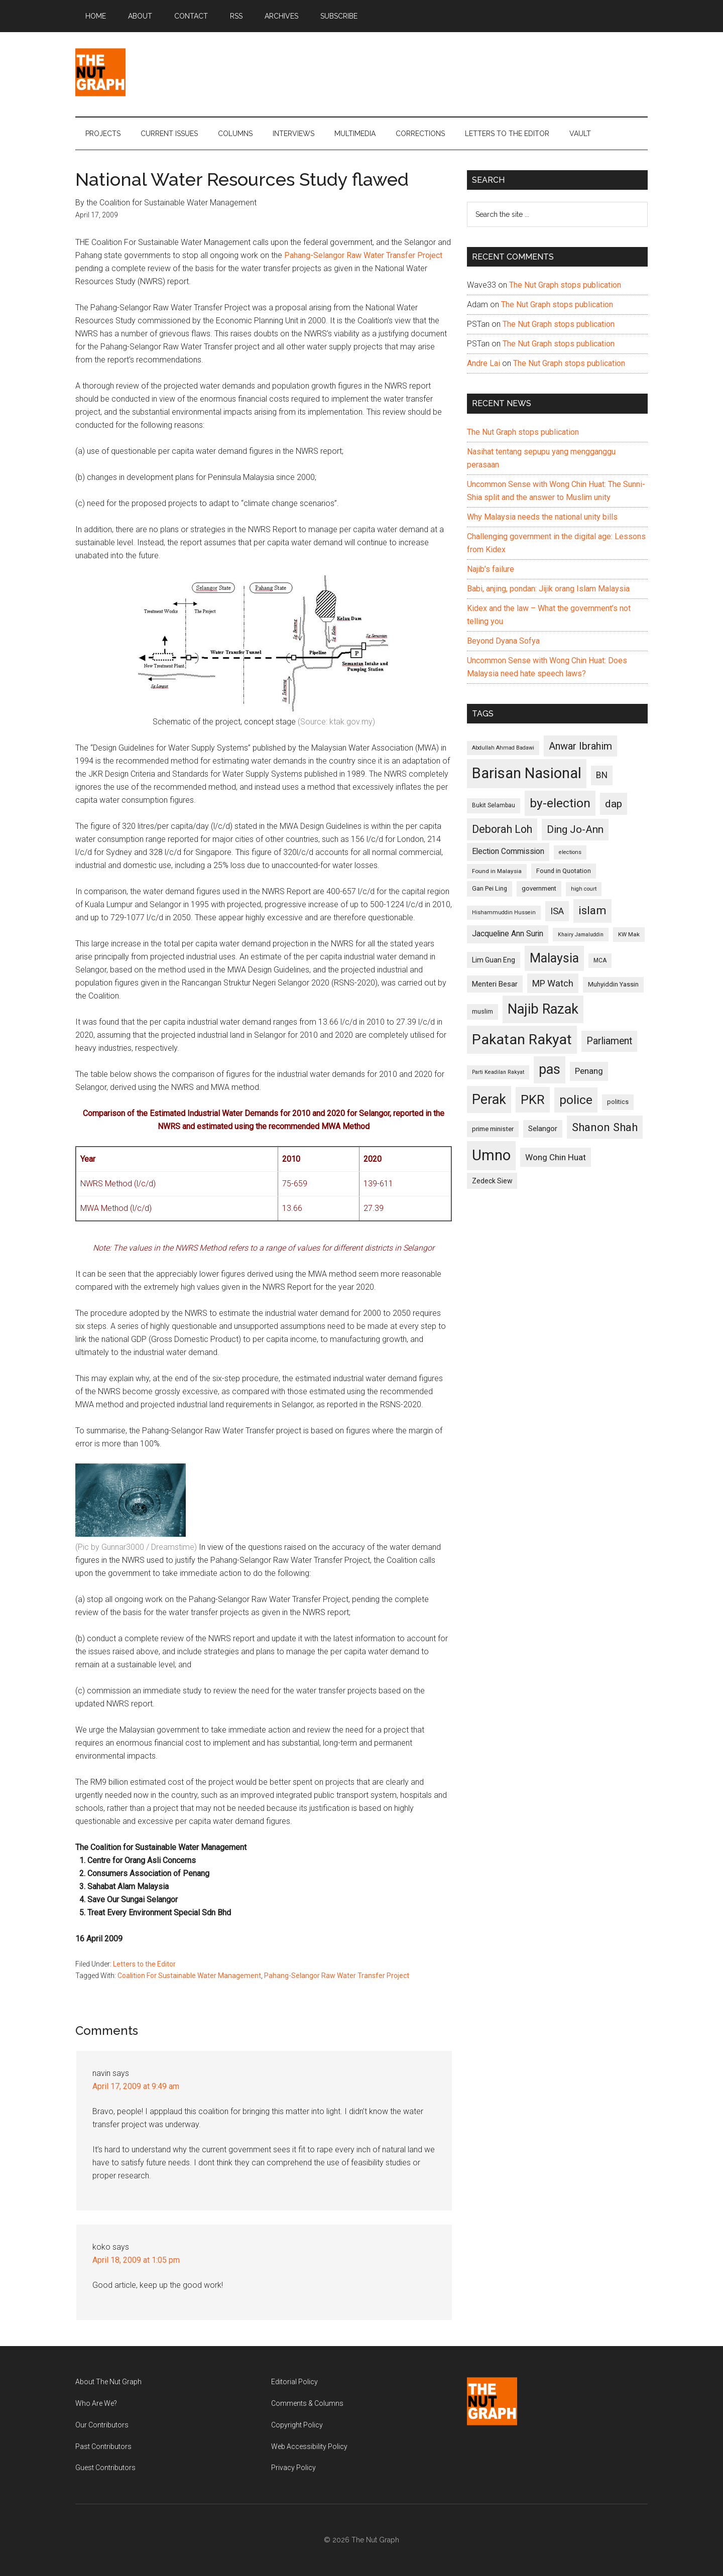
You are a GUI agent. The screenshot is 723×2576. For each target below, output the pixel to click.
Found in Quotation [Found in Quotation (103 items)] (563, 871)
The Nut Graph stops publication (565, 285)
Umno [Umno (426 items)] (491, 1155)
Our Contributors (102, 2425)
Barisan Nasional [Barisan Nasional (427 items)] (526, 773)
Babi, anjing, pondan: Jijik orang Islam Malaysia (548, 588)
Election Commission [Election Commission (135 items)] (508, 851)
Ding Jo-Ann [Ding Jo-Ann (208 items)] (575, 829)
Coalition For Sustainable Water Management (189, 1976)
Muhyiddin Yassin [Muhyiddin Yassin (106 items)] (613, 984)
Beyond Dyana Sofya (503, 641)
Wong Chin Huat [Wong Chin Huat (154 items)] (555, 1157)
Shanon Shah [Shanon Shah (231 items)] (605, 1127)
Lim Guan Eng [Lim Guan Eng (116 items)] (493, 960)
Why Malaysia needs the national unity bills (542, 517)
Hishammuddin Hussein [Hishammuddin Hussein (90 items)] (504, 912)
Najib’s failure (490, 569)
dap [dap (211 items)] (613, 803)
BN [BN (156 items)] (602, 775)
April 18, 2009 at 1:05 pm (136, 2260)
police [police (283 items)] (575, 1099)
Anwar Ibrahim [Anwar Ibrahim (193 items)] (580, 746)
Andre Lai (483, 363)
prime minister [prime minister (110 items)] (493, 1129)
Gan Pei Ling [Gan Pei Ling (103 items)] (489, 888)
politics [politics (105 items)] (618, 1102)
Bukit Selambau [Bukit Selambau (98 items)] (493, 805)
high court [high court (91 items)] (583, 889)
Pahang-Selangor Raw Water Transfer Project (363, 255)
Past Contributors (103, 2446)
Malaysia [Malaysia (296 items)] (554, 958)
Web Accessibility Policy (309, 2446)
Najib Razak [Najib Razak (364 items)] (543, 1009)
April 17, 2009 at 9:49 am (135, 2086)
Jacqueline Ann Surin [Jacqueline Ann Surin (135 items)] (507, 933)
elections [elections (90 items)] (570, 852)
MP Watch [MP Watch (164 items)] (552, 983)
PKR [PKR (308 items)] (533, 1099)
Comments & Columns (307, 2403)
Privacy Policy (293, 2468)
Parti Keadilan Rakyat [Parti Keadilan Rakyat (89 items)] (498, 1072)
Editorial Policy (294, 2382)
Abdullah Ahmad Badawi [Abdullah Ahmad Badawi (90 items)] (503, 748)
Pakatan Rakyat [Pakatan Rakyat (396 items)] (522, 1039)
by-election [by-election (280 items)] (560, 803)
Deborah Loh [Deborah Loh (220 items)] (502, 829)
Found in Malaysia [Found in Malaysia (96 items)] (497, 871)
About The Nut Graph (108, 2382)
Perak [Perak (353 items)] (489, 1099)
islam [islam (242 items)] (592, 910)
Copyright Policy (297, 2425)
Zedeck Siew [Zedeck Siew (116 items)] (492, 1181)
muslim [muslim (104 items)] (482, 1011)
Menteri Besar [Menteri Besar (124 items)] (495, 984)
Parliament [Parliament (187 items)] (609, 1041)
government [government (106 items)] (539, 888)
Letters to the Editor (144, 1964)
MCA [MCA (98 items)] (600, 960)
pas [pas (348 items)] (549, 1069)
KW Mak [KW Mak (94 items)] (629, 934)
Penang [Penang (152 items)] (589, 1071)
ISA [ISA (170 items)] (557, 911)
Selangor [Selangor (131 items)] (542, 1128)
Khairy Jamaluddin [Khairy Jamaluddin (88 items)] (581, 934)
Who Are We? (96, 2403)
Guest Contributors (105, 2468)
